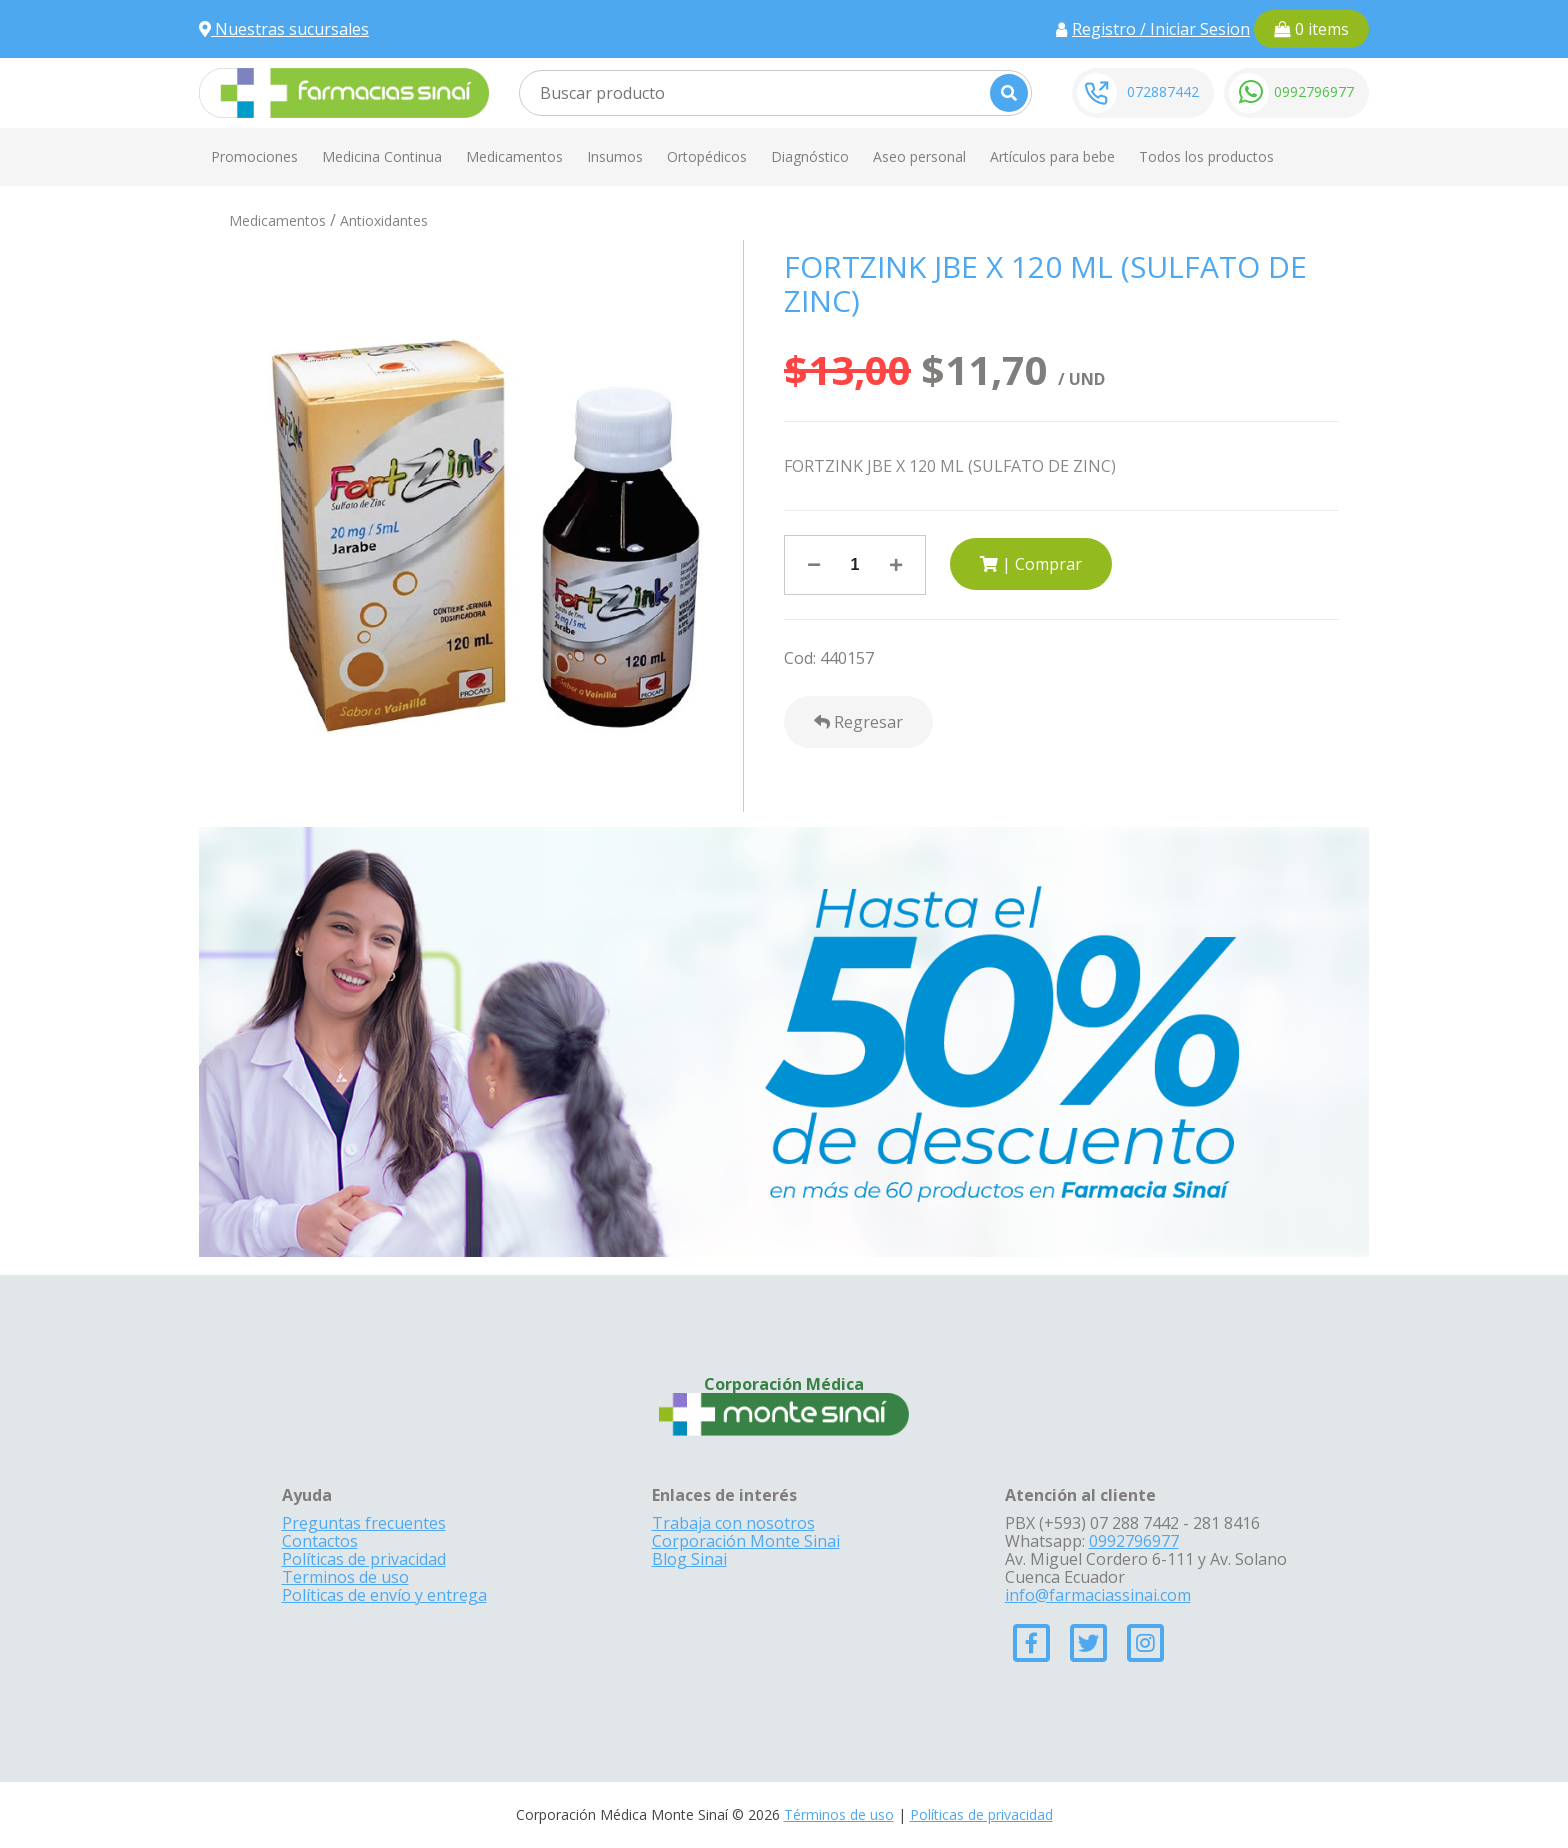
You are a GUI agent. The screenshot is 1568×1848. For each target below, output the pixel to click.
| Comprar (1031, 564)
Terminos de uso (345, 1577)
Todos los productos (1206, 156)
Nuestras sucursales (284, 29)
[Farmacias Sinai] (344, 91)
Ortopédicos (707, 156)
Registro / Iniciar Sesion (1161, 29)
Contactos (320, 1541)
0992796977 (1314, 91)
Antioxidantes (384, 220)
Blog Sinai (689, 1559)
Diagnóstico (810, 156)
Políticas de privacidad (364, 1559)
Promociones (254, 156)
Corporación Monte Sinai (746, 1541)
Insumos (615, 156)
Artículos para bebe (1052, 156)
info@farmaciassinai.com (1098, 1595)
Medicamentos (514, 156)
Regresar (858, 722)
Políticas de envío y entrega (384, 1595)
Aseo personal (919, 156)
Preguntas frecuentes (364, 1523)
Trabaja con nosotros (733, 1523)
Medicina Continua (382, 156)
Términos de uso (839, 1814)
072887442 (1163, 91)
